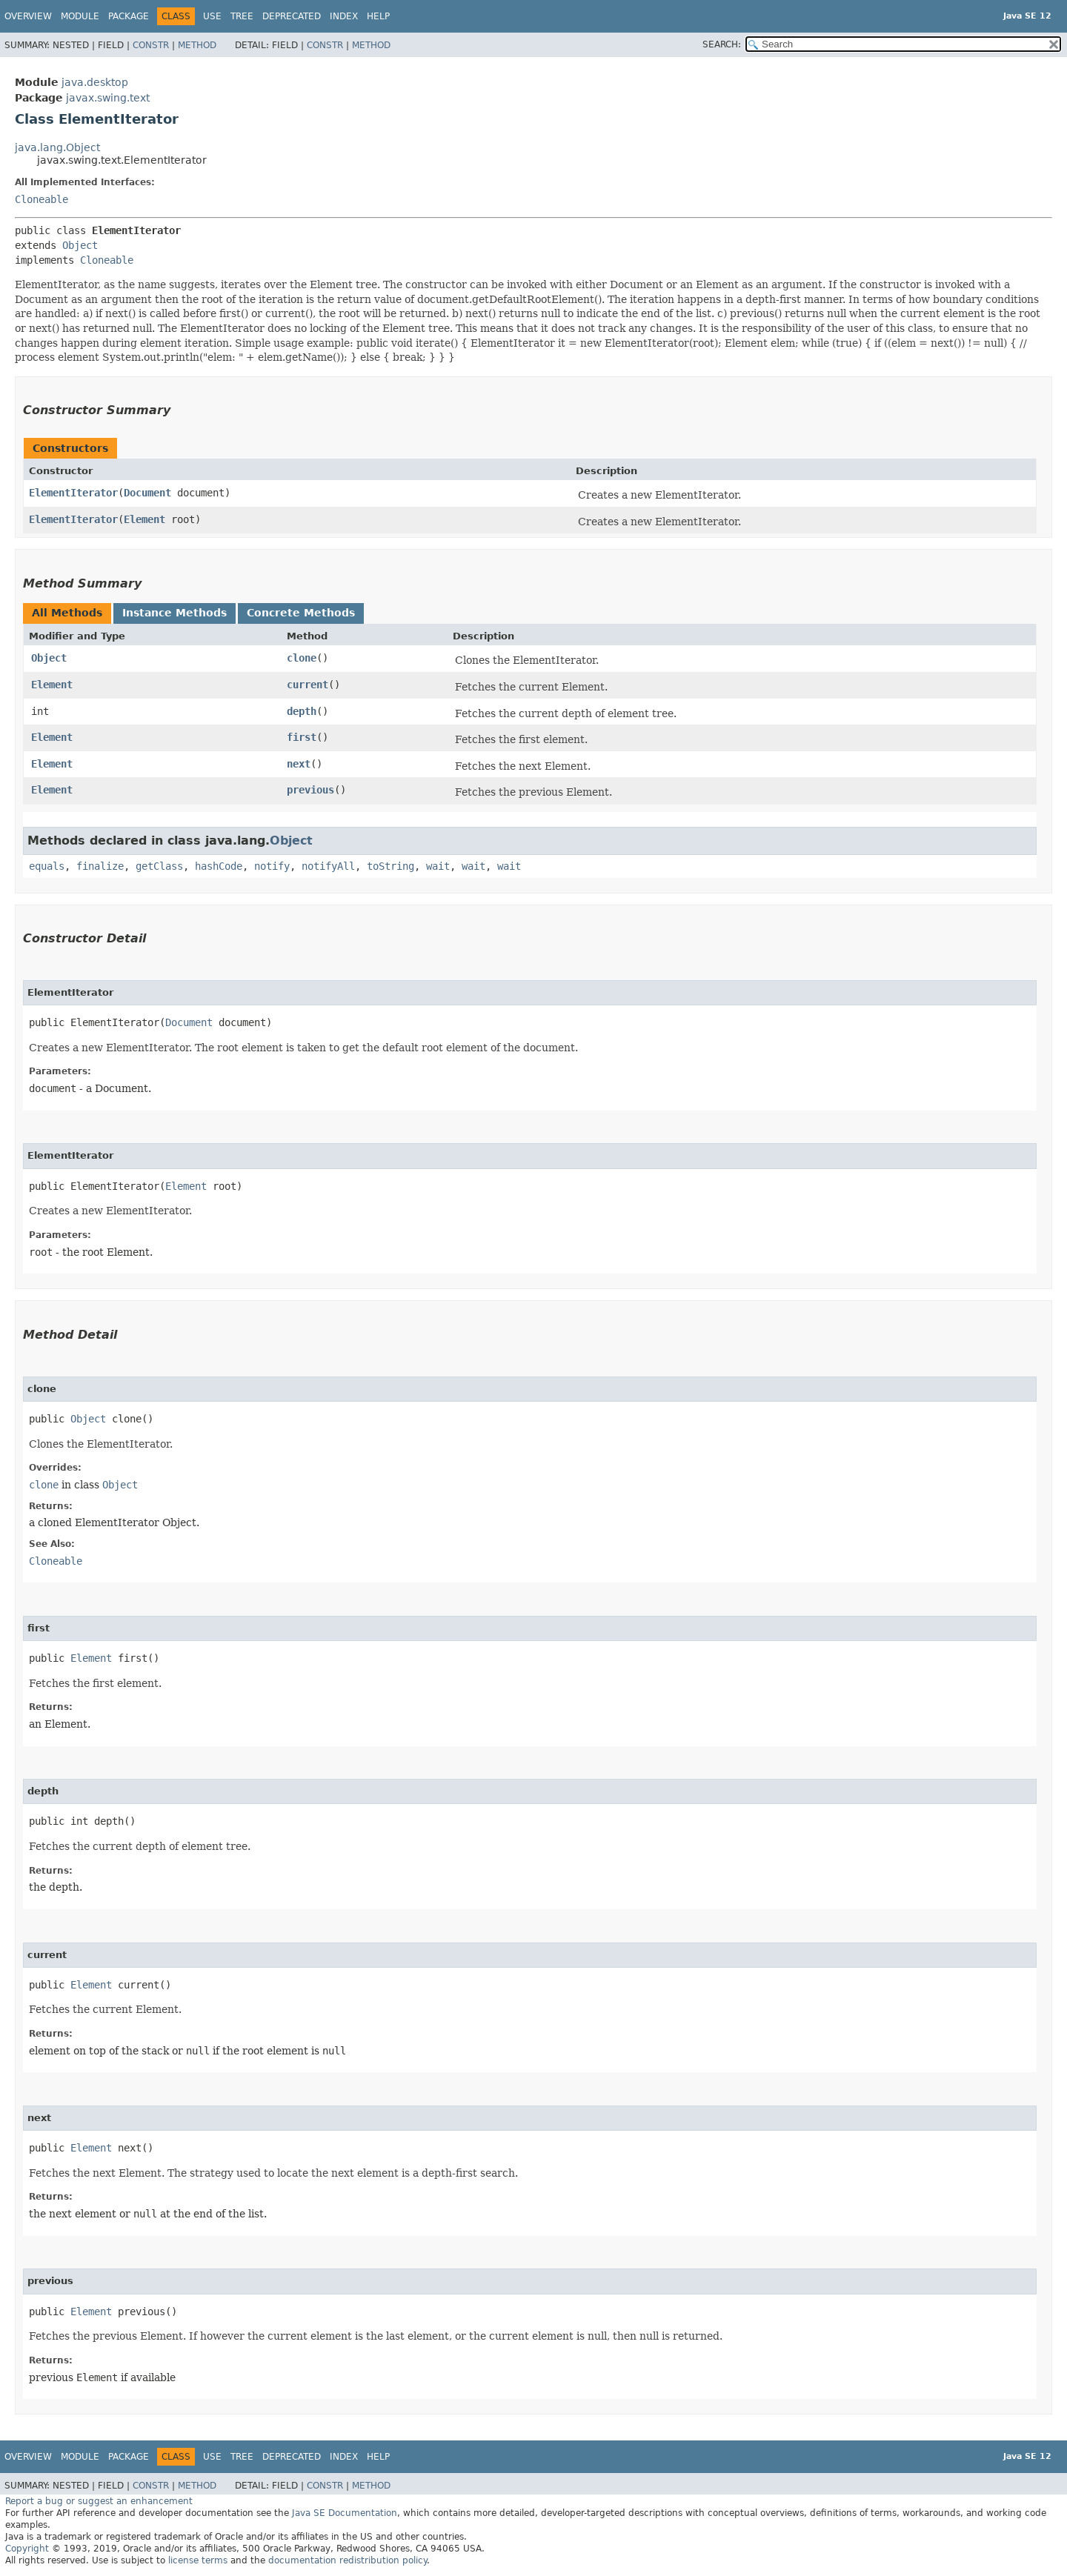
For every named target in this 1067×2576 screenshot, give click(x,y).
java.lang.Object (57, 147)
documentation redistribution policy (347, 2560)
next (298, 764)
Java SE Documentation (344, 2513)
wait (438, 866)
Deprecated (291, 16)
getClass (159, 866)
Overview (28, 16)
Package (128, 16)
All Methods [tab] (67, 613)
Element (144, 519)
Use (212, 16)
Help (378, 16)
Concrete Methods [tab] (301, 613)
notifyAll (328, 866)
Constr (151, 45)
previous (310, 790)
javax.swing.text (108, 98)
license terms (197, 2560)
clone (301, 658)
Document (147, 493)
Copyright (27, 2548)
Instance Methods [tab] (174, 613)
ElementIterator (73, 493)
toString (390, 866)
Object (80, 245)
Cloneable (41, 199)
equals (46, 866)
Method (197, 45)
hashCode (218, 866)
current (307, 684)
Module (80, 16)
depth (301, 711)
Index (344, 16)
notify (272, 866)
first (301, 737)
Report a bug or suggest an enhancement (99, 2501)
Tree (241, 16)
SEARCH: (721, 44)
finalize (100, 866)
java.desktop (95, 82)
